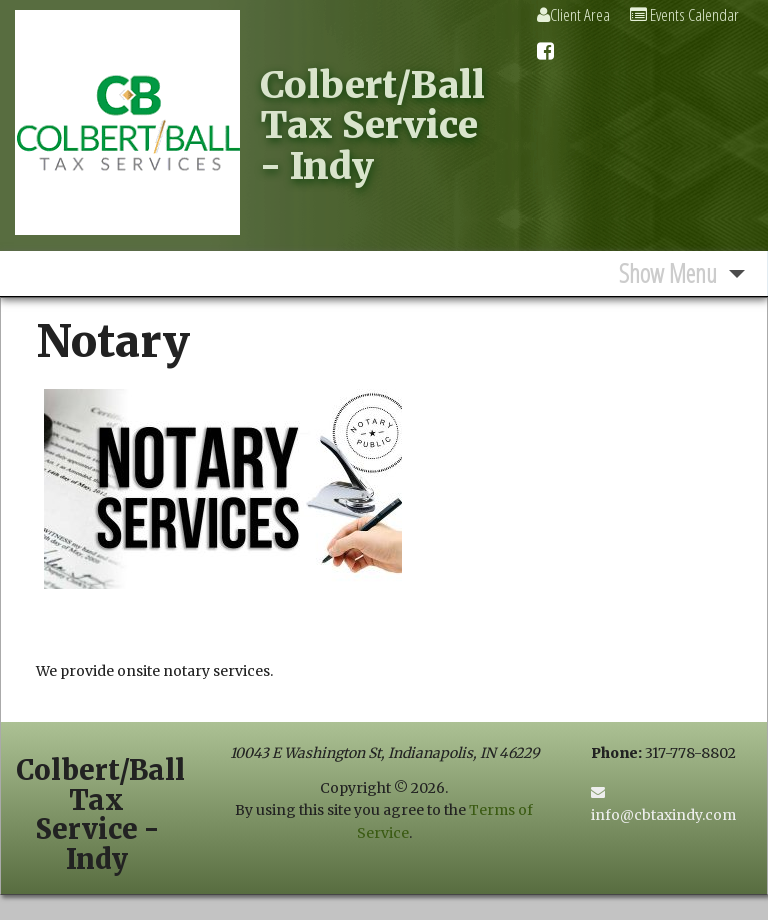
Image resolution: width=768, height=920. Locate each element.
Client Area (573, 14)
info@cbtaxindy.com (663, 815)
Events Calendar (684, 14)
